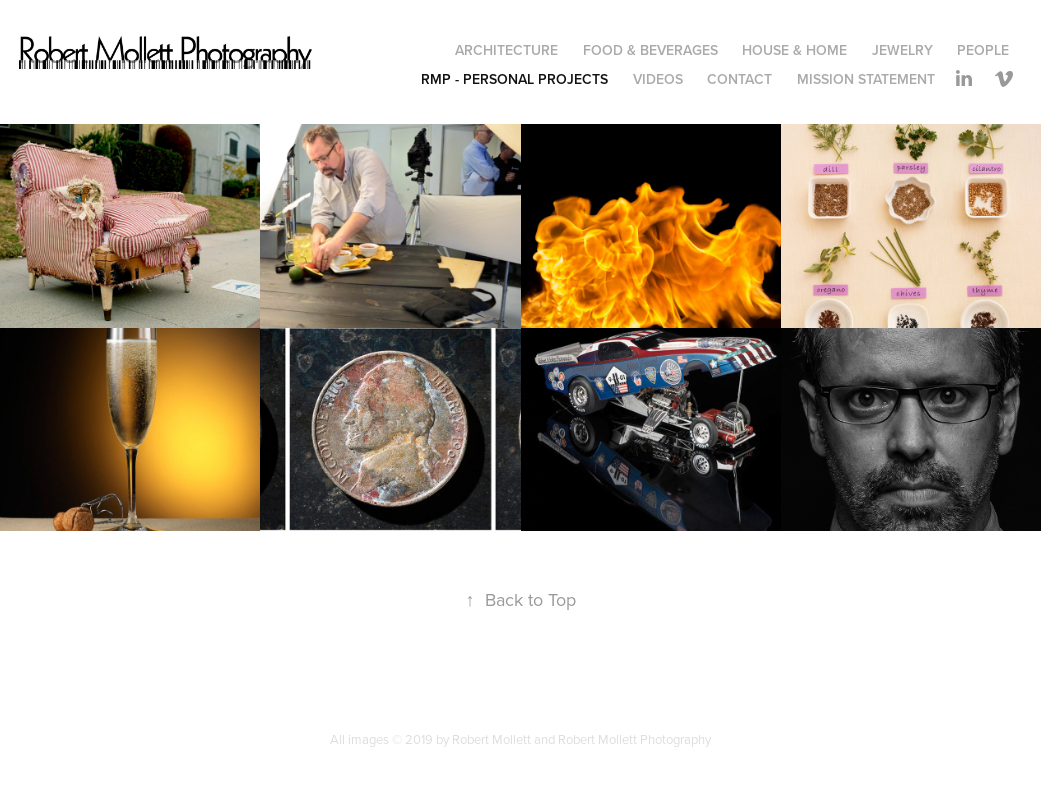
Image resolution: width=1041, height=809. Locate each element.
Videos (658, 79)
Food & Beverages (650, 50)
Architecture (506, 50)
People (983, 50)
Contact (739, 79)
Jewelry (902, 50)
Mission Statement (866, 79)
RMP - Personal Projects (514, 79)
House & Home (794, 50)
